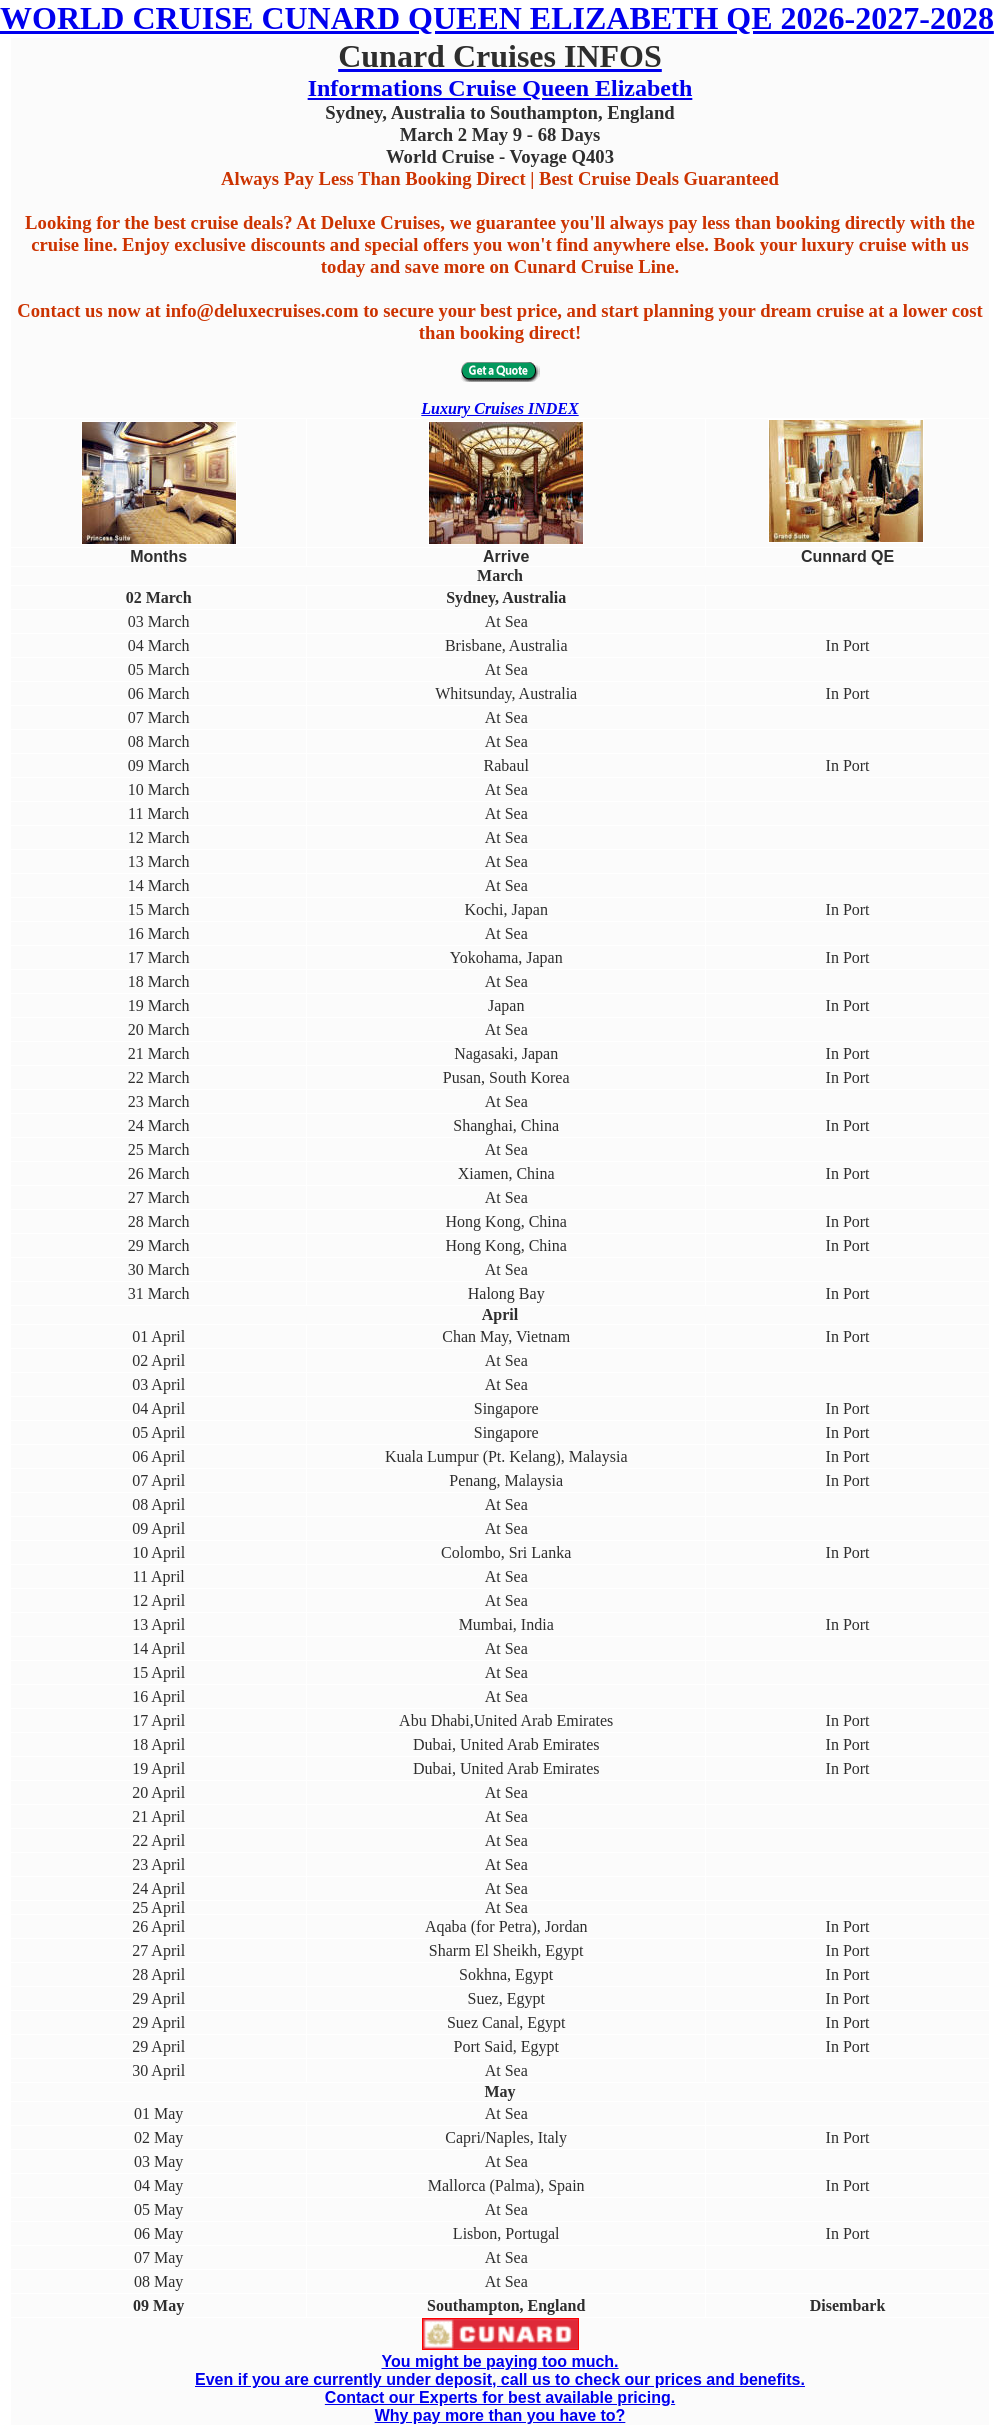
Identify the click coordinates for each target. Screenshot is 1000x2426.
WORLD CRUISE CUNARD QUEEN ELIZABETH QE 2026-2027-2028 (497, 18)
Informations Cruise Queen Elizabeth (500, 88)
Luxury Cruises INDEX (499, 408)
